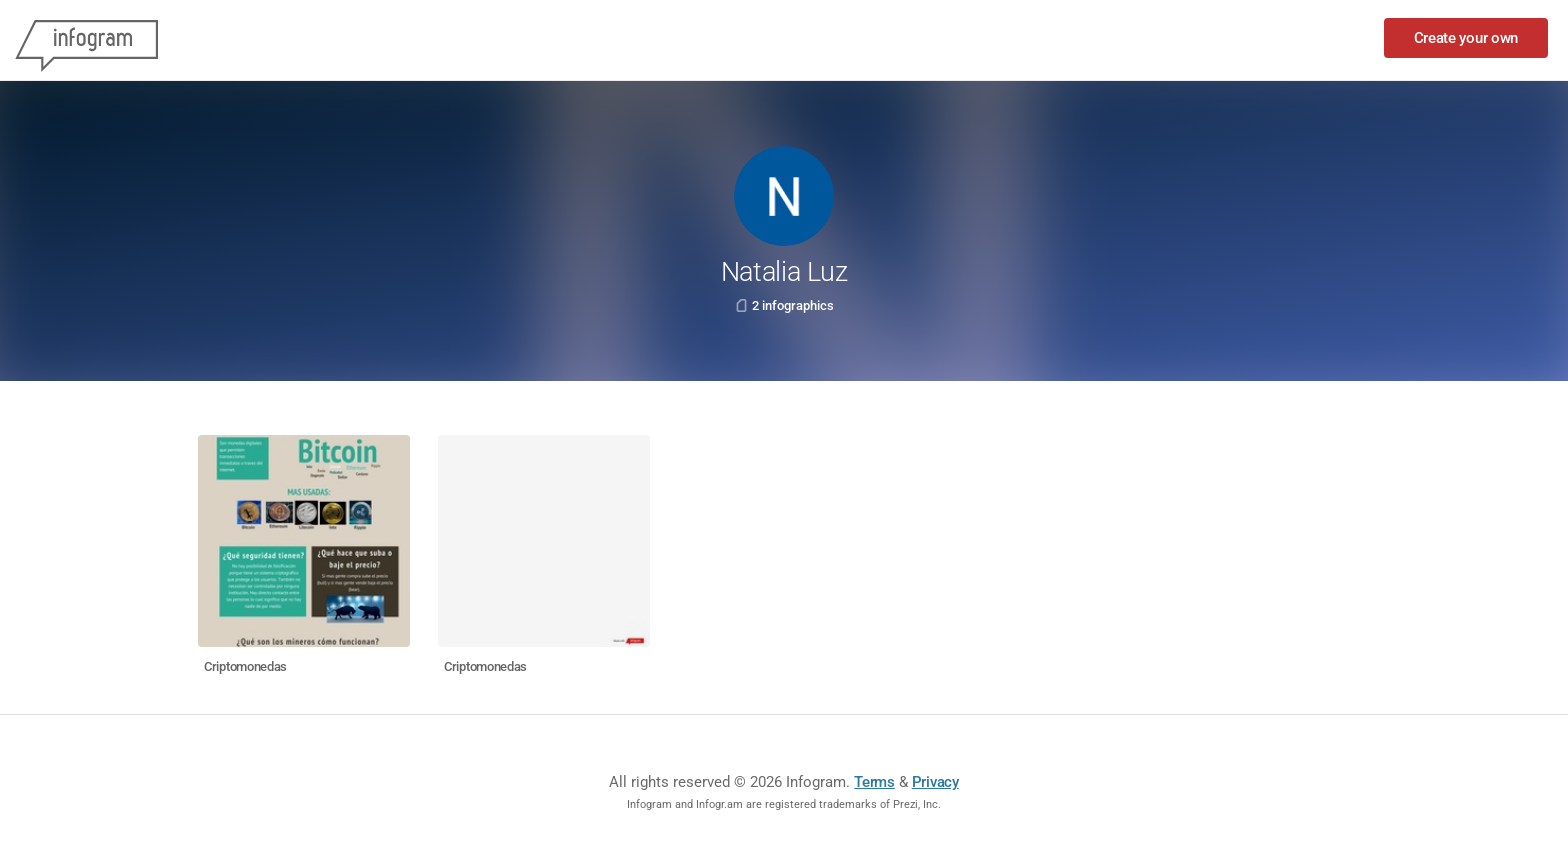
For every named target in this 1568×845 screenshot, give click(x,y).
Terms (874, 782)
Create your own (1466, 38)
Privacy (935, 782)
